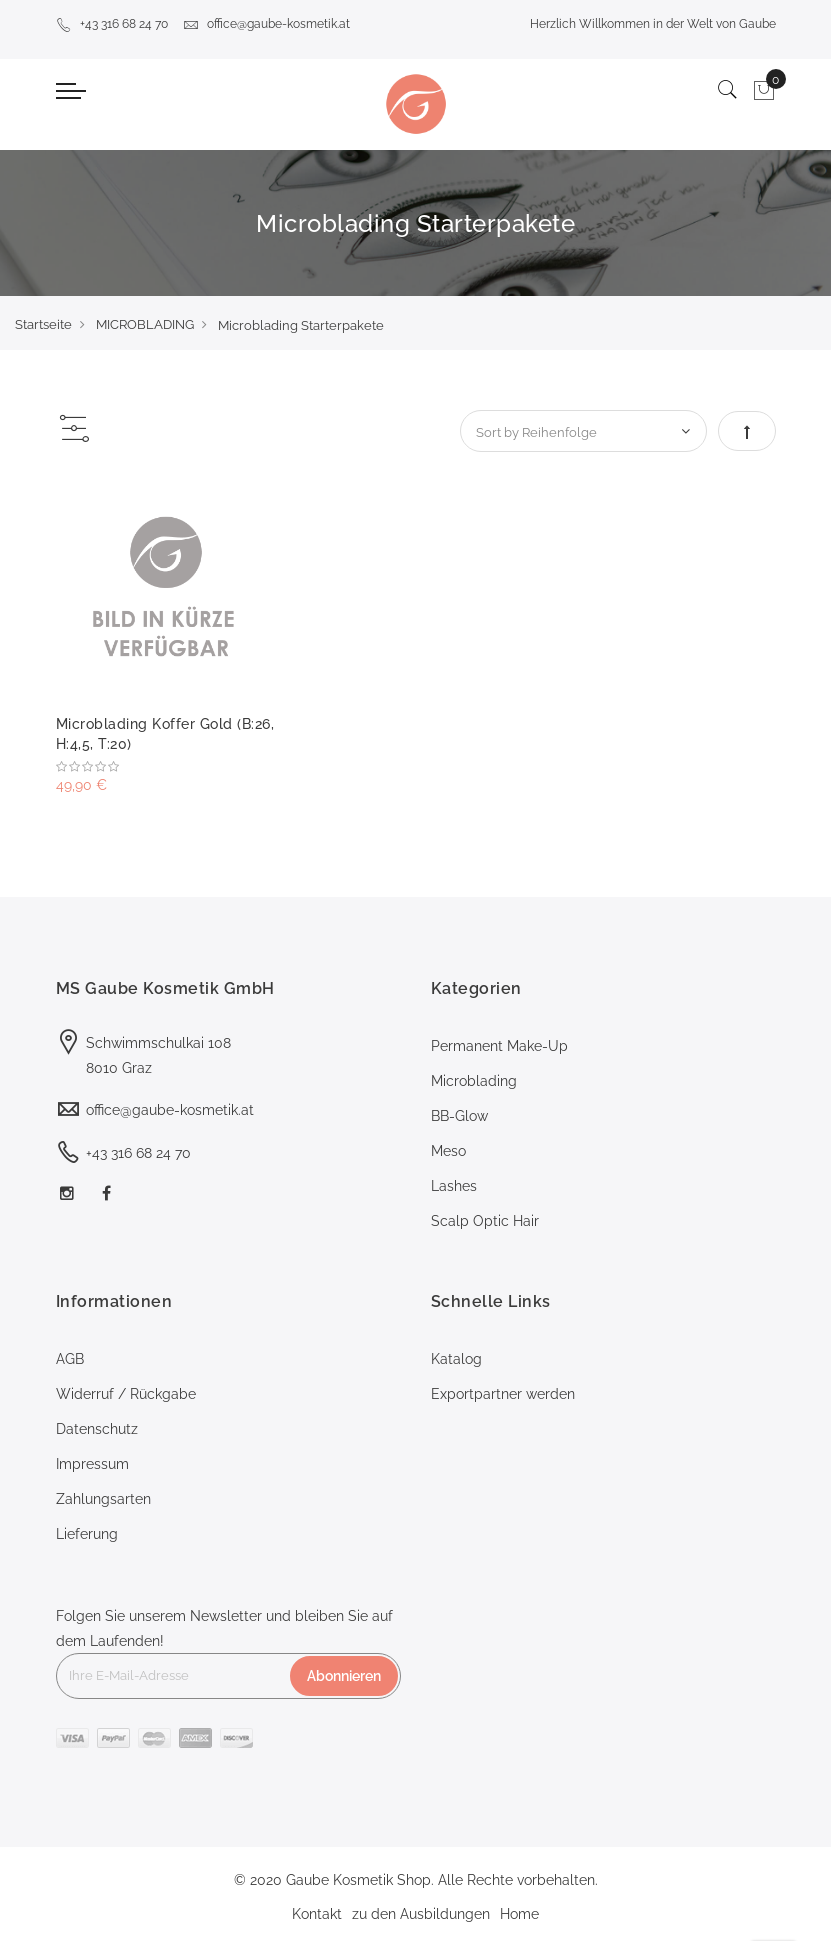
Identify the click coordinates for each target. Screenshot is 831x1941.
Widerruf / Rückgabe (126, 1394)
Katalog (456, 1359)
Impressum (92, 1464)
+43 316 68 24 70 (112, 24)
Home (519, 1914)
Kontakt (317, 1914)
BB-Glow (459, 1116)
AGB (70, 1359)
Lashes (454, 1186)
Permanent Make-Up (499, 1046)
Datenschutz (97, 1429)
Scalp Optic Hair (485, 1221)
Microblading (474, 1081)
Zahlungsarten (103, 1499)
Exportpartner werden (503, 1394)
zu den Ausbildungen (421, 1914)
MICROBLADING (145, 324)
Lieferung (87, 1534)
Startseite (43, 324)
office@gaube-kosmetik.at (266, 24)
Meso (448, 1151)
